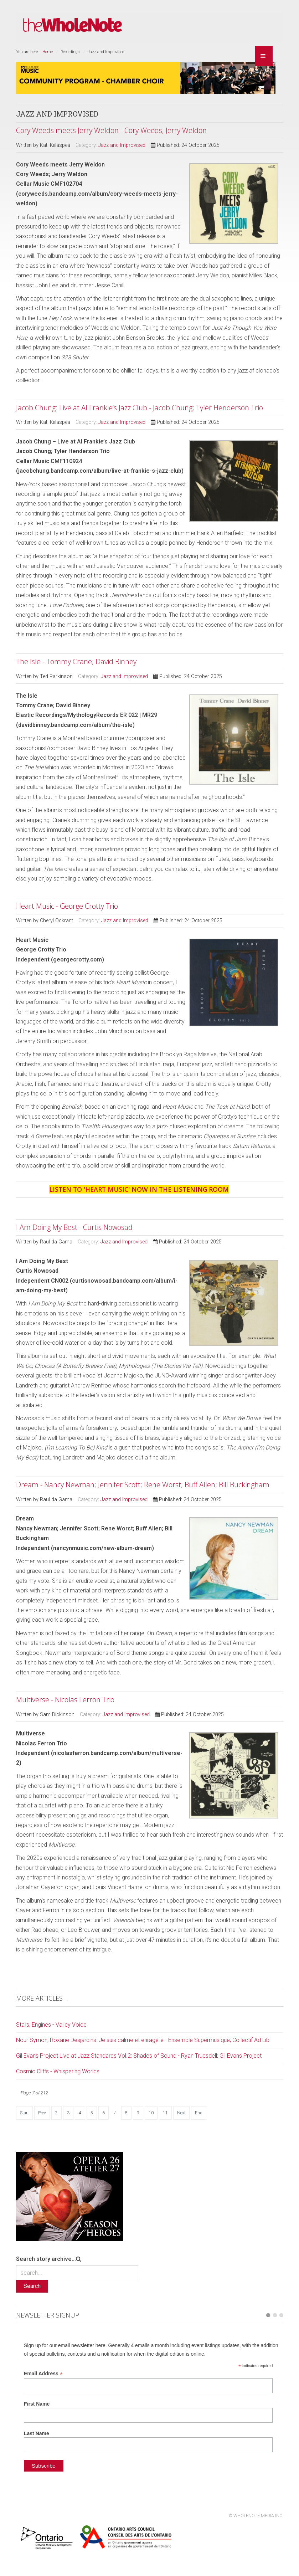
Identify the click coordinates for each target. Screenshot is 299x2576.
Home (47, 52)
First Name (37, 2404)
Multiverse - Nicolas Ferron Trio (65, 1699)
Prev (42, 2112)
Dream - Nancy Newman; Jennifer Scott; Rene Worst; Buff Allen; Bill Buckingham (142, 1484)
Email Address (43, 2373)
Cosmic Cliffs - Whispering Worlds (57, 2071)
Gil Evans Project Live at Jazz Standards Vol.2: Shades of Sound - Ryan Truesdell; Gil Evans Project (139, 2055)
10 (151, 2112)
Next (181, 2112)
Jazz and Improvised (121, 145)
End (198, 2112)
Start (24, 2112)
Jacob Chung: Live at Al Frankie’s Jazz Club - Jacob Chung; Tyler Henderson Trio (139, 407)
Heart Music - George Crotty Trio (67, 906)
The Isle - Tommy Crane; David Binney (76, 661)
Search (32, 2286)
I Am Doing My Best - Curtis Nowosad (74, 1227)
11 (165, 2112)
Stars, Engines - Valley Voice (51, 2024)
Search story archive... (46, 2259)
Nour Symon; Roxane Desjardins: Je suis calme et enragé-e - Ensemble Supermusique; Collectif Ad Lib (142, 2040)
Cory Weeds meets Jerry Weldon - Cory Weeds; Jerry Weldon (111, 130)
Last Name (36, 2433)
